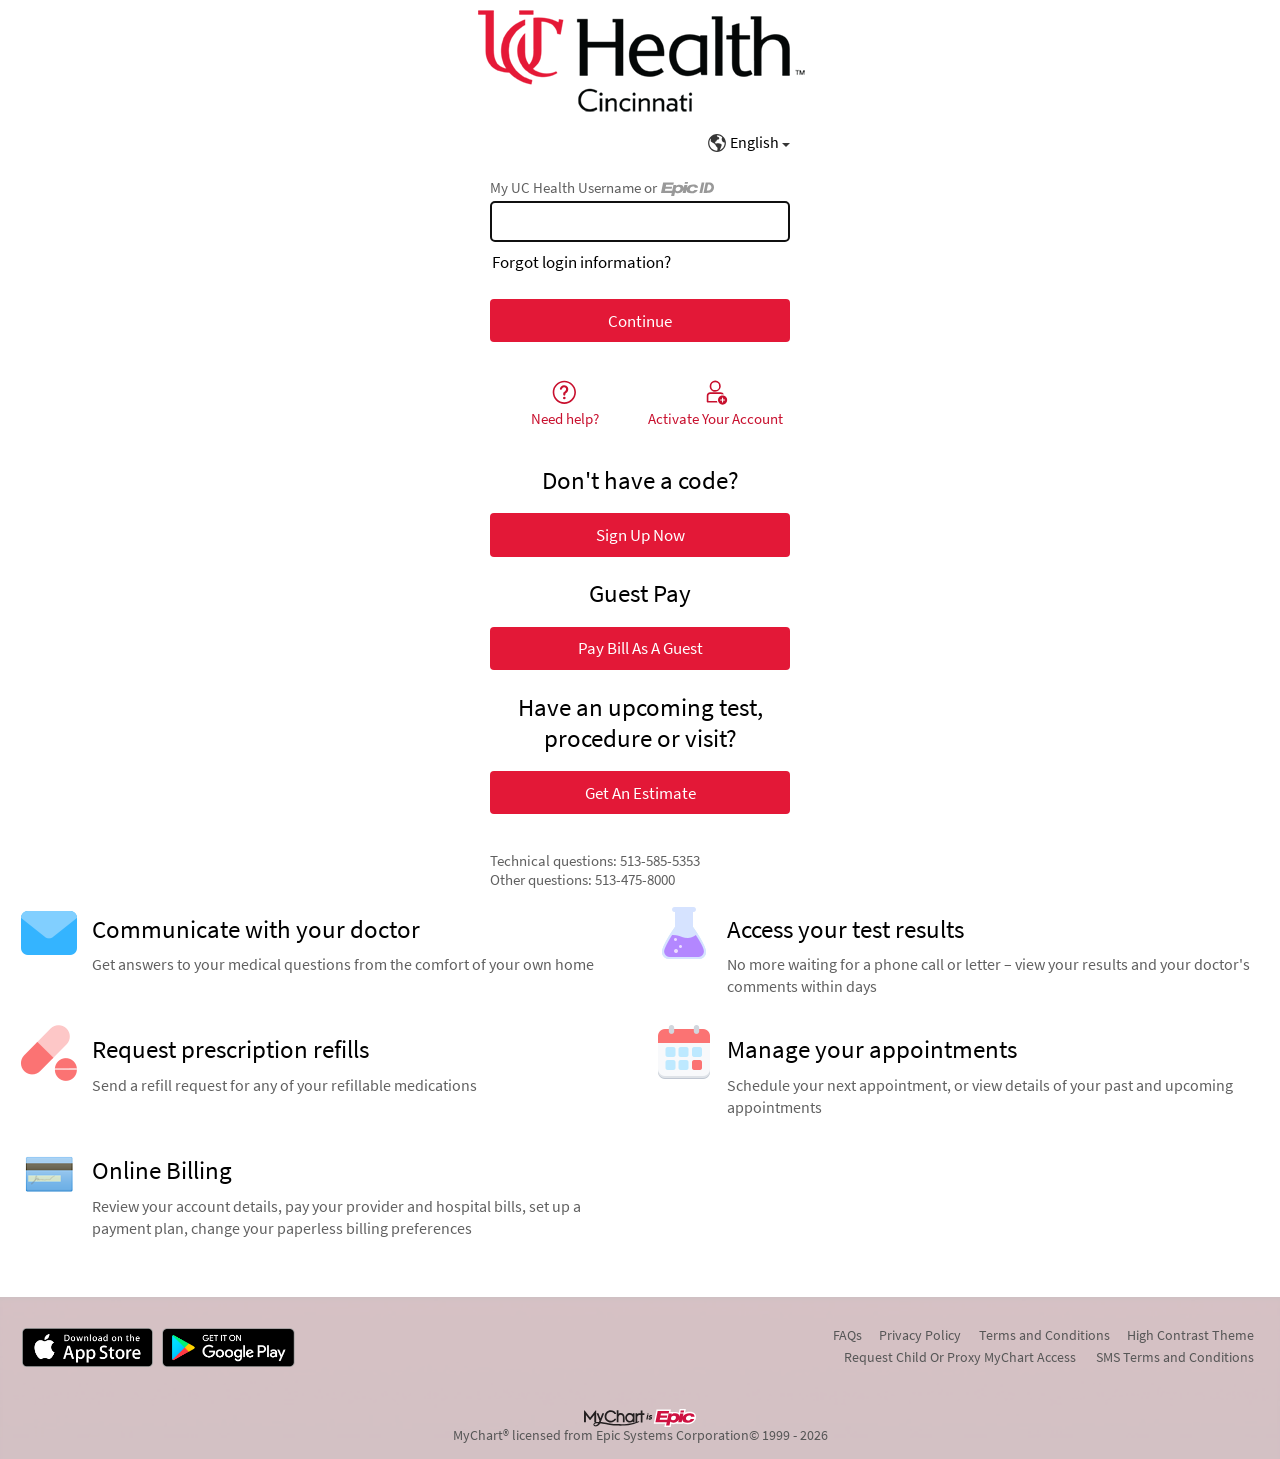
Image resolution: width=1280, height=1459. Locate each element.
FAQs (847, 1335)
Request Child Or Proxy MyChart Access (960, 1357)
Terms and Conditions (1044, 1335)
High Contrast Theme (1190, 1335)
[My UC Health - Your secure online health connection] (640, 61)
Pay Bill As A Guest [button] (640, 648)
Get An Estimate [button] (640, 793)
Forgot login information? (581, 262)
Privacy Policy (920, 1335)
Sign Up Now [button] (640, 535)
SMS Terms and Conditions (1175, 1357)
